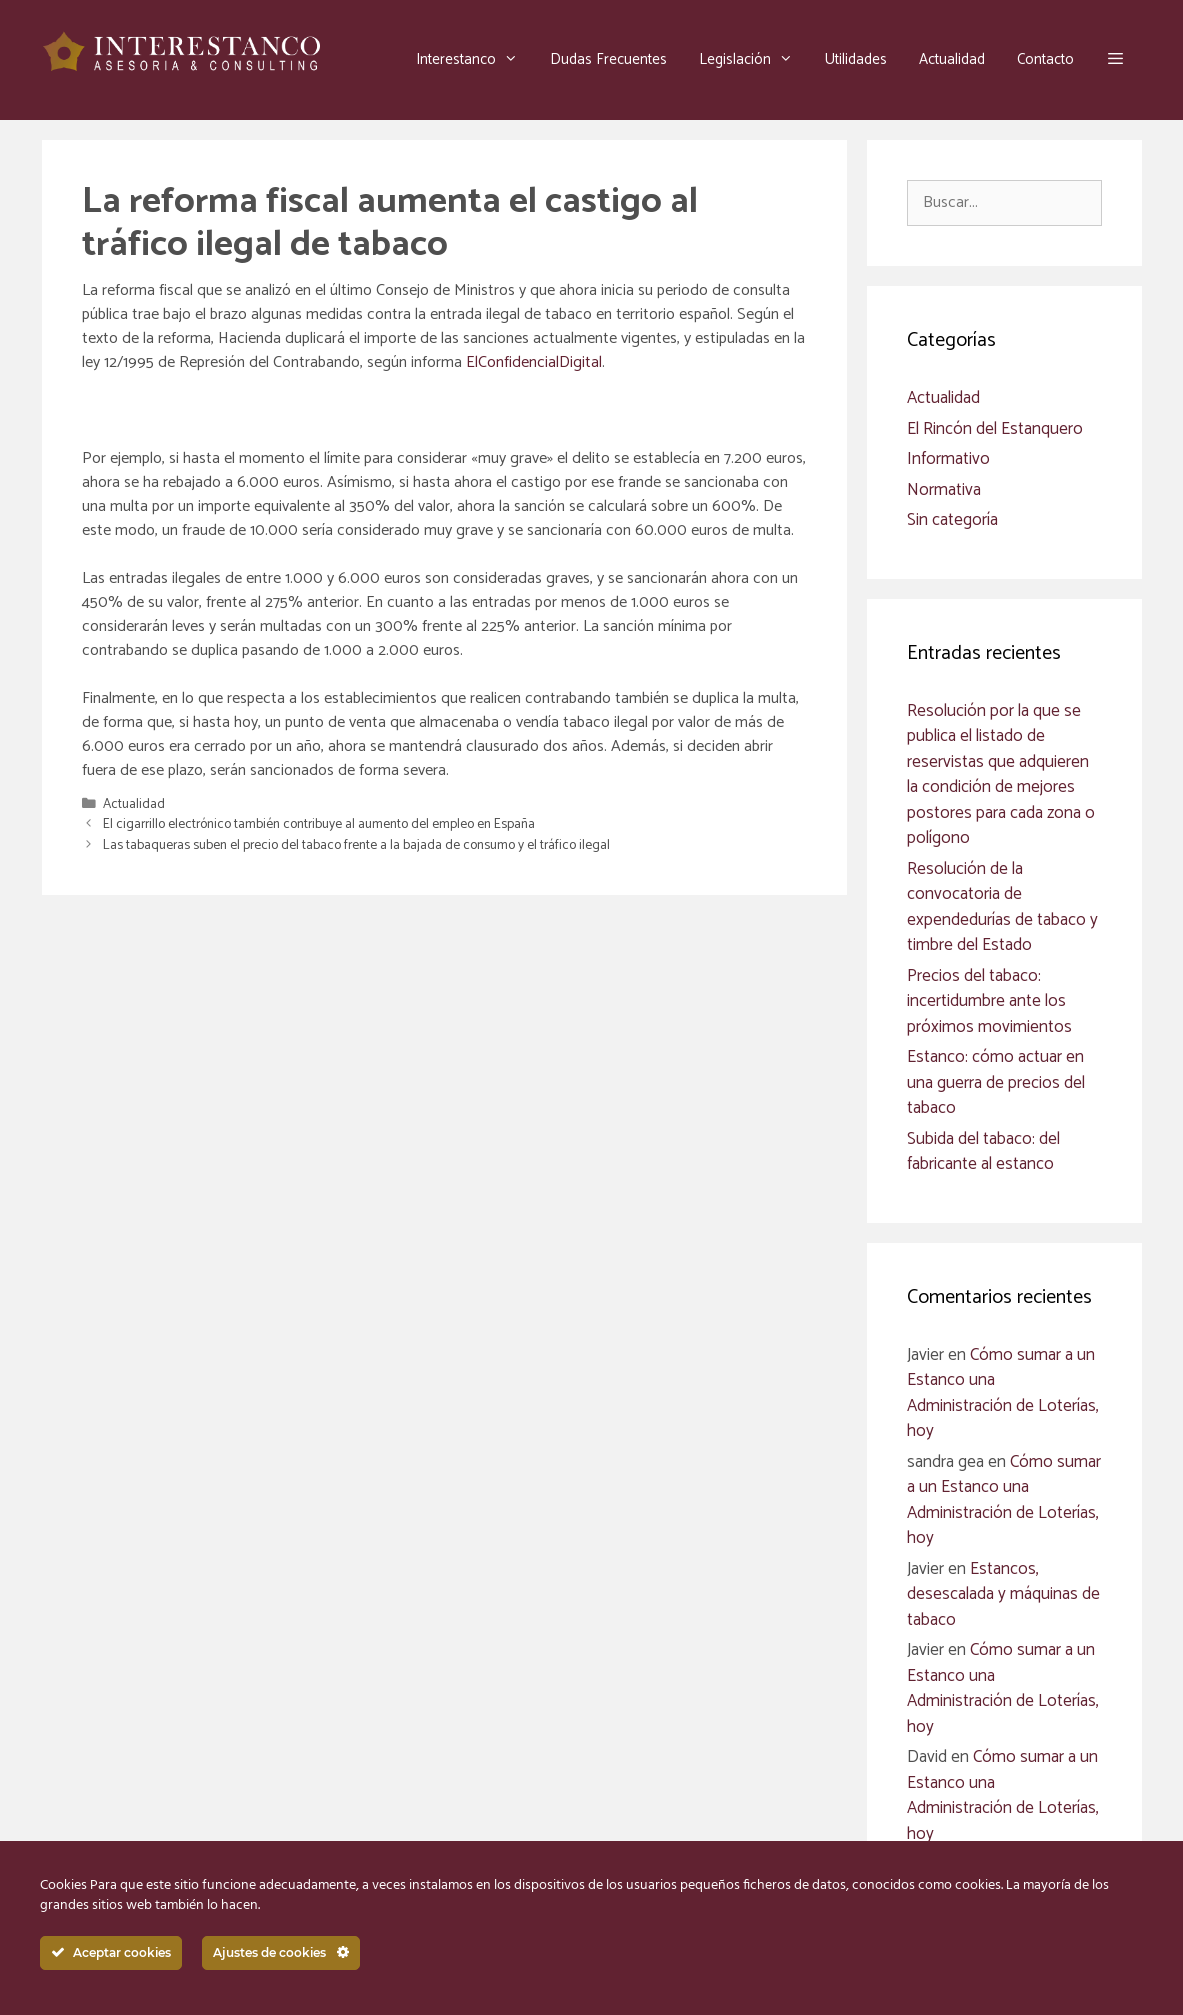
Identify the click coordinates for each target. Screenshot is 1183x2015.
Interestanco (475, 60)
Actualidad (952, 59)
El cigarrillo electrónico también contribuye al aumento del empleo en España (319, 824)
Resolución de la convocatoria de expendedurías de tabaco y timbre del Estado (1002, 907)
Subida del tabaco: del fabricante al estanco (983, 1152)
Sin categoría (952, 520)
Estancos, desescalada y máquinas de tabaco (1003, 1594)
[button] (1115, 60)
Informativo (948, 459)
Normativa (944, 490)
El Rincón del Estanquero (995, 429)
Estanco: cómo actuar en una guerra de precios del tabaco (996, 1082)
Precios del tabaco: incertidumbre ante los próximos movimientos (989, 1001)
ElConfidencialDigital (534, 362)
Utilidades (856, 59)
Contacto (1045, 59)
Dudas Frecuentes (608, 59)
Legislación (754, 60)
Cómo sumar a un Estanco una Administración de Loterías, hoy (1003, 1393)
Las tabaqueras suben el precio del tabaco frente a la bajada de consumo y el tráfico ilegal (356, 845)
